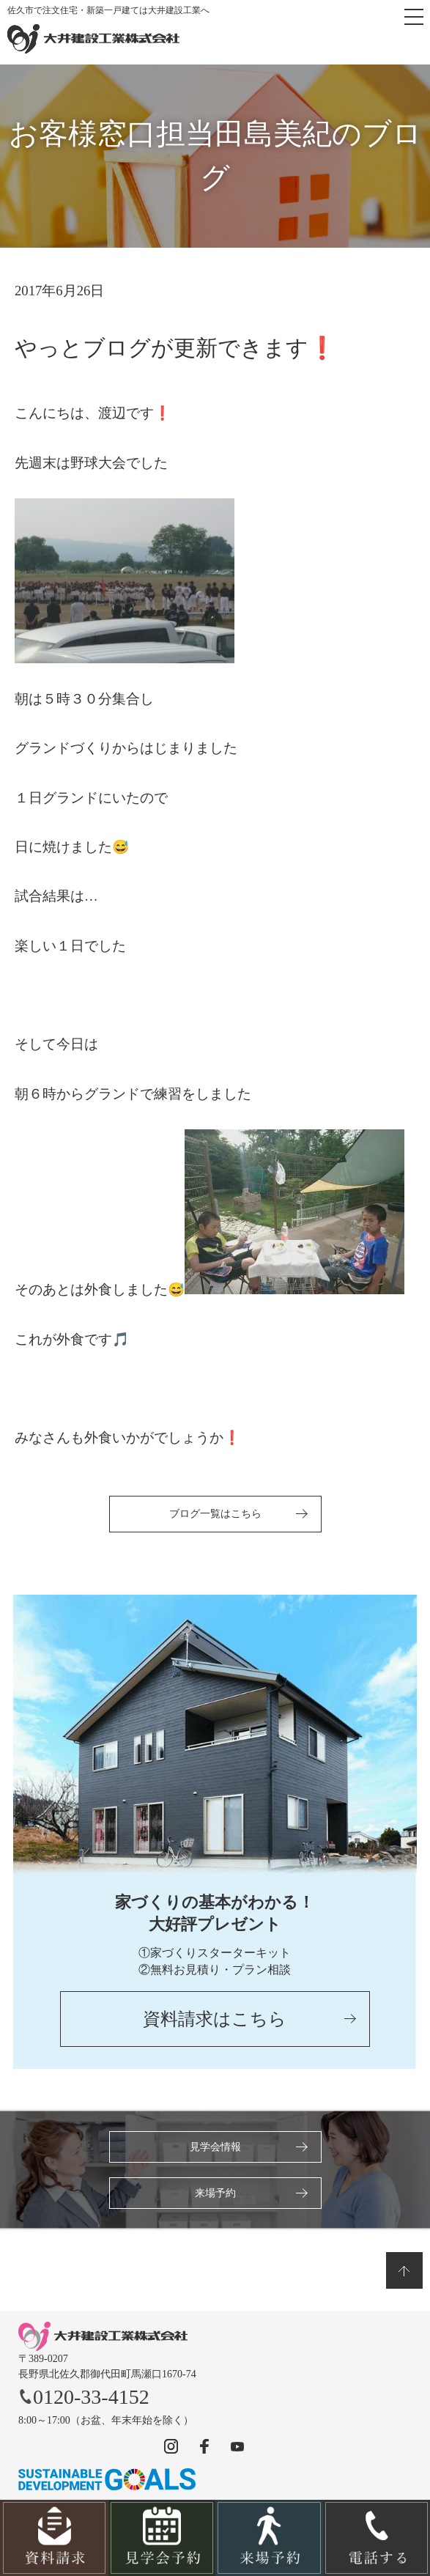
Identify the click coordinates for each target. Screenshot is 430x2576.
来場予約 (215, 2193)
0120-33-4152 (83, 2396)
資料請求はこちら (214, 2019)
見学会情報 (215, 2146)
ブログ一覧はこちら (215, 1513)
